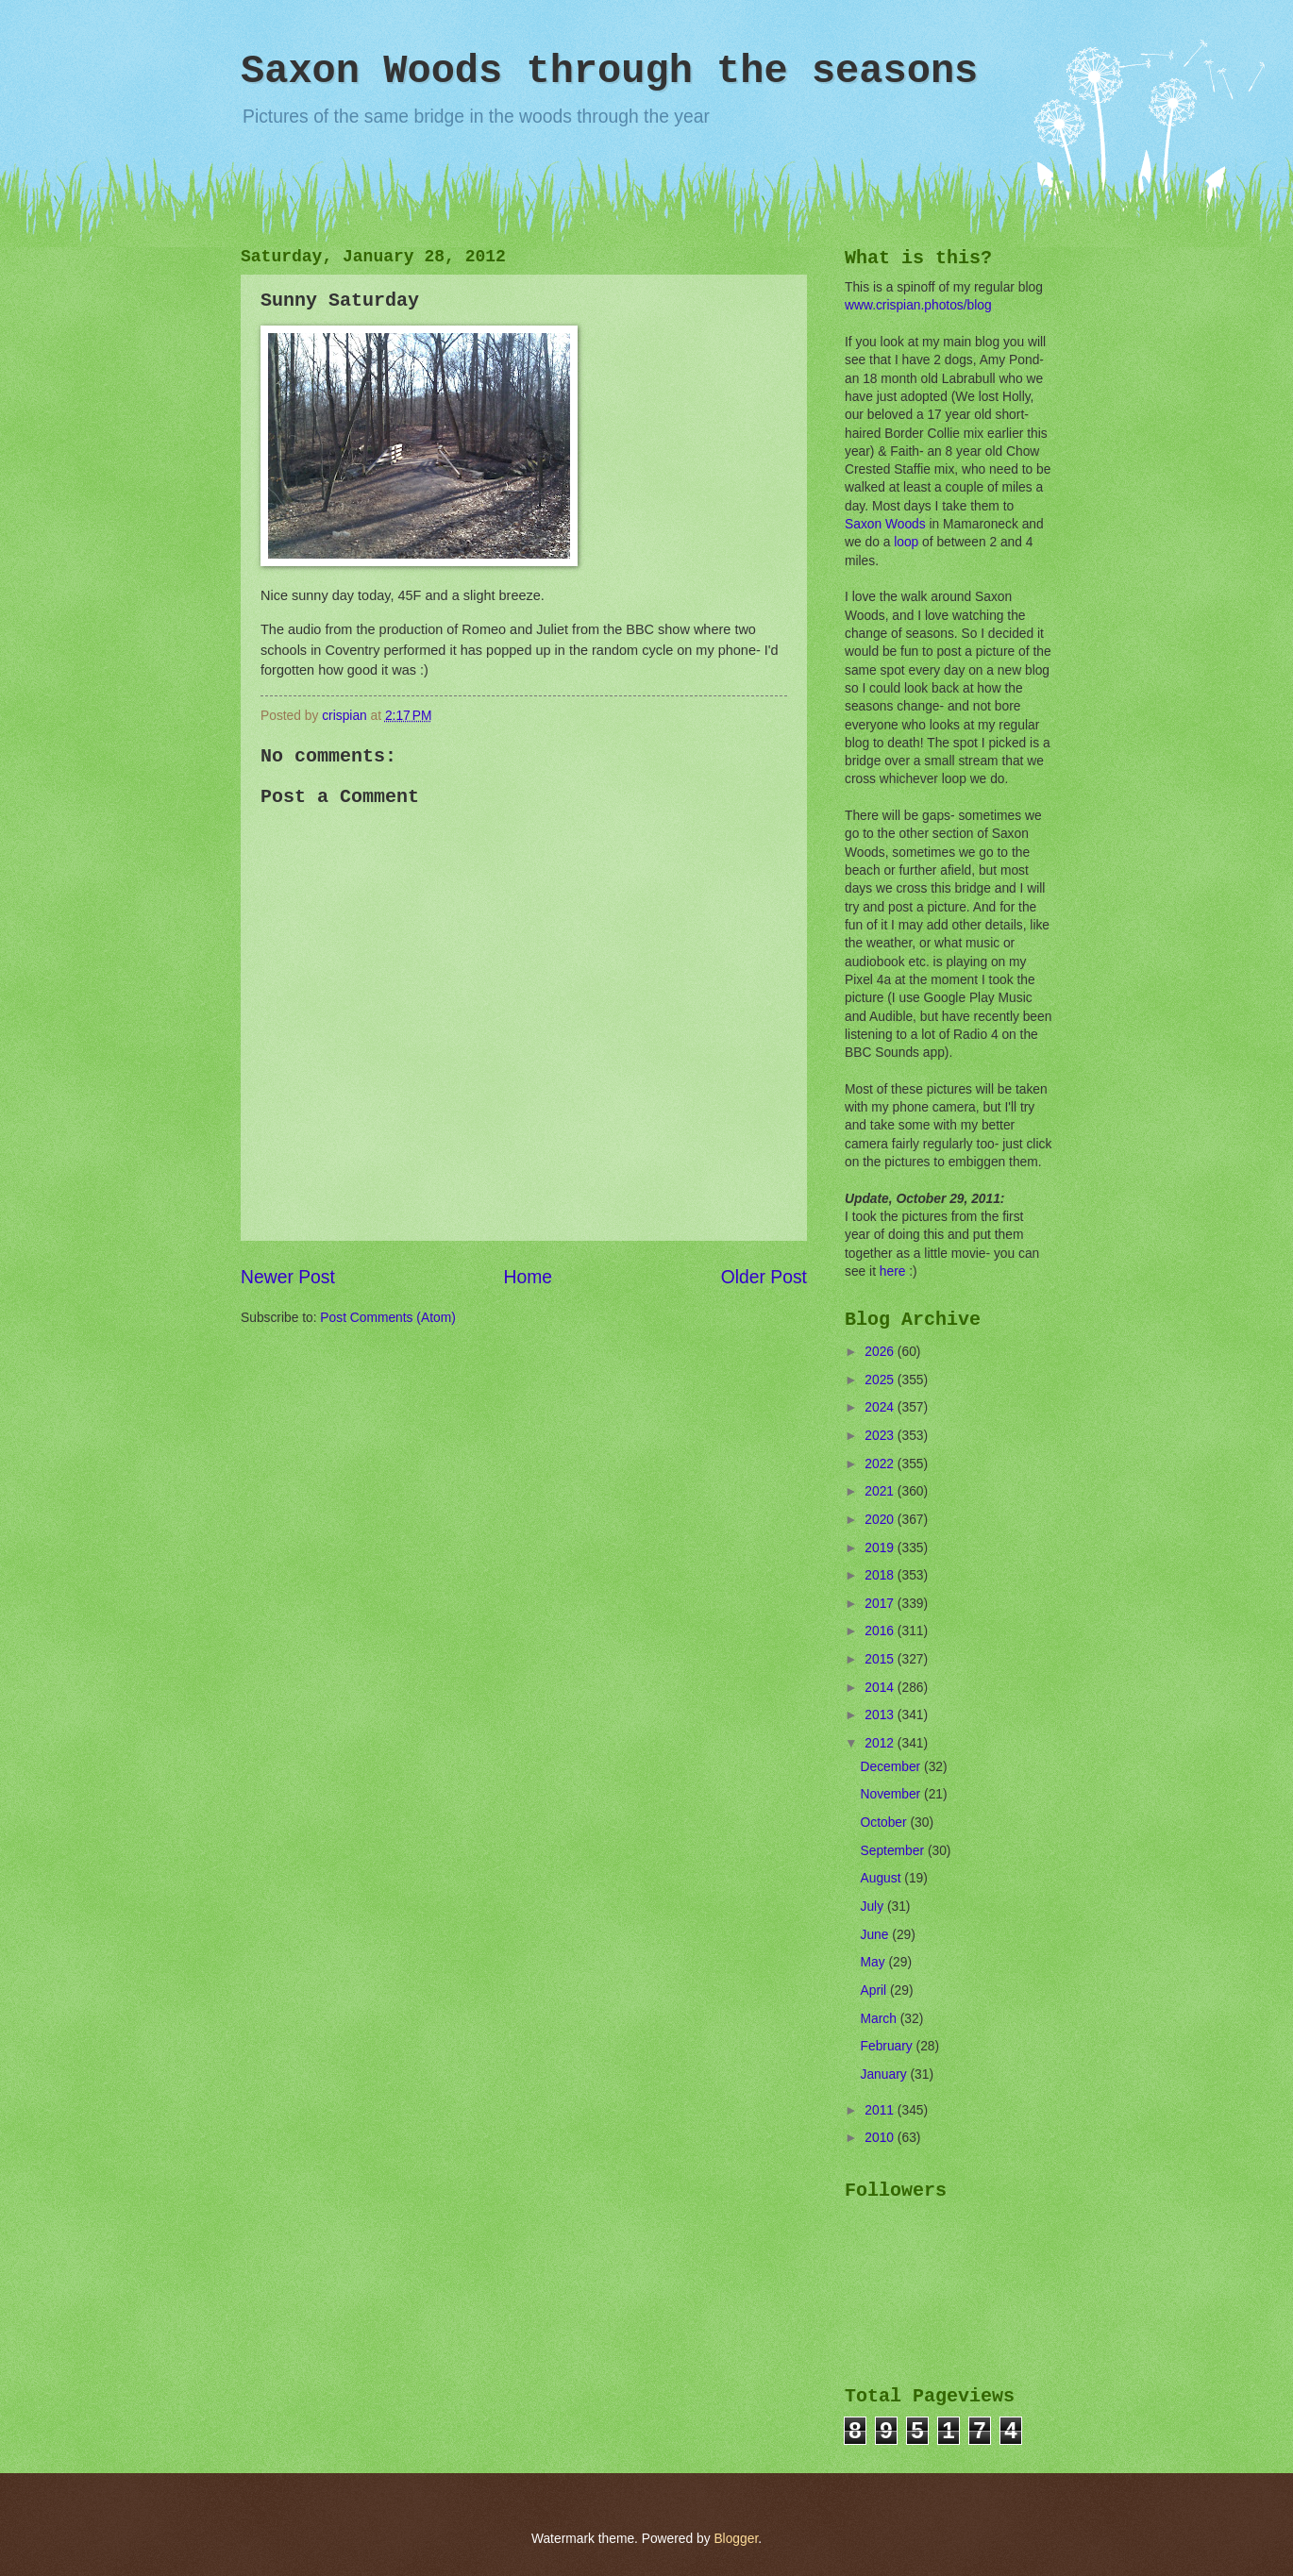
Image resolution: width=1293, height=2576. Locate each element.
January (886, 2074)
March (880, 2019)
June (877, 1935)
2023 (881, 1436)
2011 (881, 2110)
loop (906, 542)
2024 (881, 1407)
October (886, 1822)
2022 (881, 1464)
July (874, 1906)
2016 (881, 1631)
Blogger (736, 2539)
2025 (881, 1380)
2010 (881, 2138)
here (893, 1271)
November (892, 1794)
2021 (881, 1491)
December (892, 1767)
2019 (881, 1548)
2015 (881, 1659)
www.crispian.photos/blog (918, 305)
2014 (881, 1688)
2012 (881, 1743)
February (888, 2046)
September (894, 1851)
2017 (881, 1604)
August (883, 1878)
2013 (881, 1715)
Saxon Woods (885, 524)
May (875, 1962)
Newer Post (288, 1277)
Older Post (764, 1277)
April (875, 1990)
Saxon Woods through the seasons (609, 71)
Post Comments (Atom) (387, 1318)
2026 (881, 1352)
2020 (881, 1520)
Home (528, 1277)
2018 (881, 1575)
